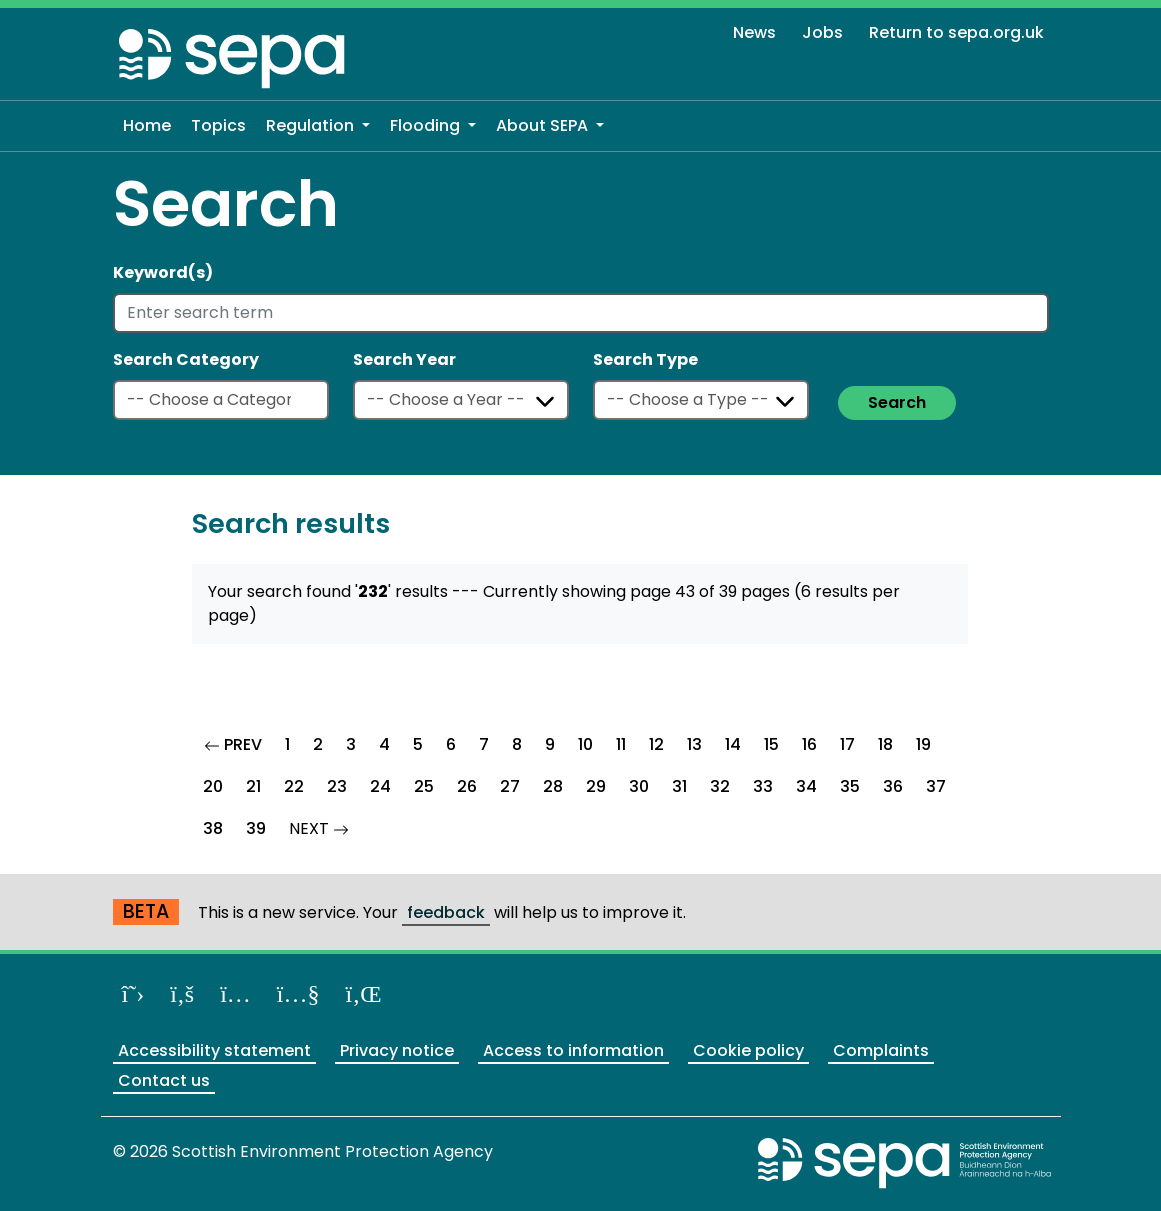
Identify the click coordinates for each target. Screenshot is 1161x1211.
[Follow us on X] (133, 993)
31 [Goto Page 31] (679, 786)
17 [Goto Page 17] (847, 744)
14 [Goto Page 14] (733, 744)
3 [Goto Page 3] (351, 744)
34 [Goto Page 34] (806, 786)
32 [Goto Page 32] (720, 786)
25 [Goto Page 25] (424, 786)
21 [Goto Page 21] (253, 786)
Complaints (881, 1050)
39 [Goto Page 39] (256, 828)
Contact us (164, 1080)
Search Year (404, 359)
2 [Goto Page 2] (318, 744)
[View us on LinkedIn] (364, 993)
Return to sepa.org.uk (956, 32)
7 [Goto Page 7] (484, 744)
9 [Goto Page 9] (550, 744)
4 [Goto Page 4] (384, 744)
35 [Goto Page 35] (850, 786)
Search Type (645, 359)
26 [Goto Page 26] (467, 786)
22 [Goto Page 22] (294, 786)
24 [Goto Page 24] (380, 786)
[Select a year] (461, 400)
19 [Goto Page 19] (923, 744)
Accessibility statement (214, 1050)
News (754, 32)
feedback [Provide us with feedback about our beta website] (446, 912)
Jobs (822, 32)
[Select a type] (701, 400)
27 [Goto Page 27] (510, 786)
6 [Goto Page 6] (451, 744)
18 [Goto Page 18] (885, 744)
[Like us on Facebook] (182, 993)
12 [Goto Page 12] (656, 744)
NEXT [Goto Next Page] (325, 826)
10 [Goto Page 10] (585, 744)
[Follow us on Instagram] (235, 993)
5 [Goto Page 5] (418, 744)
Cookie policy (748, 1050)
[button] (318, 126)
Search (897, 402)
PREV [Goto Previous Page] (239, 742)
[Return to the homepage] (233, 57)
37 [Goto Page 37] (936, 786)
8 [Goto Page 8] (517, 744)
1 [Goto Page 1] (287, 744)
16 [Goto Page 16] (809, 744)
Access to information (573, 1050)
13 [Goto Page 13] (694, 744)
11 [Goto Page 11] (621, 744)
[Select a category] (221, 400)
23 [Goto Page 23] (337, 786)
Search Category (186, 359)
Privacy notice (397, 1050)
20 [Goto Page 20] (213, 786)
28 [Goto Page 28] (553, 786)
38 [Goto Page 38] (213, 828)
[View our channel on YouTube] (298, 993)
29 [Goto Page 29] (596, 786)
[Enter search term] (581, 313)
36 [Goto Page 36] (893, 786)
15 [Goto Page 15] (771, 744)
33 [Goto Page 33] (763, 786)
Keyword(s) (163, 272)
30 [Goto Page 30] (639, 786)
